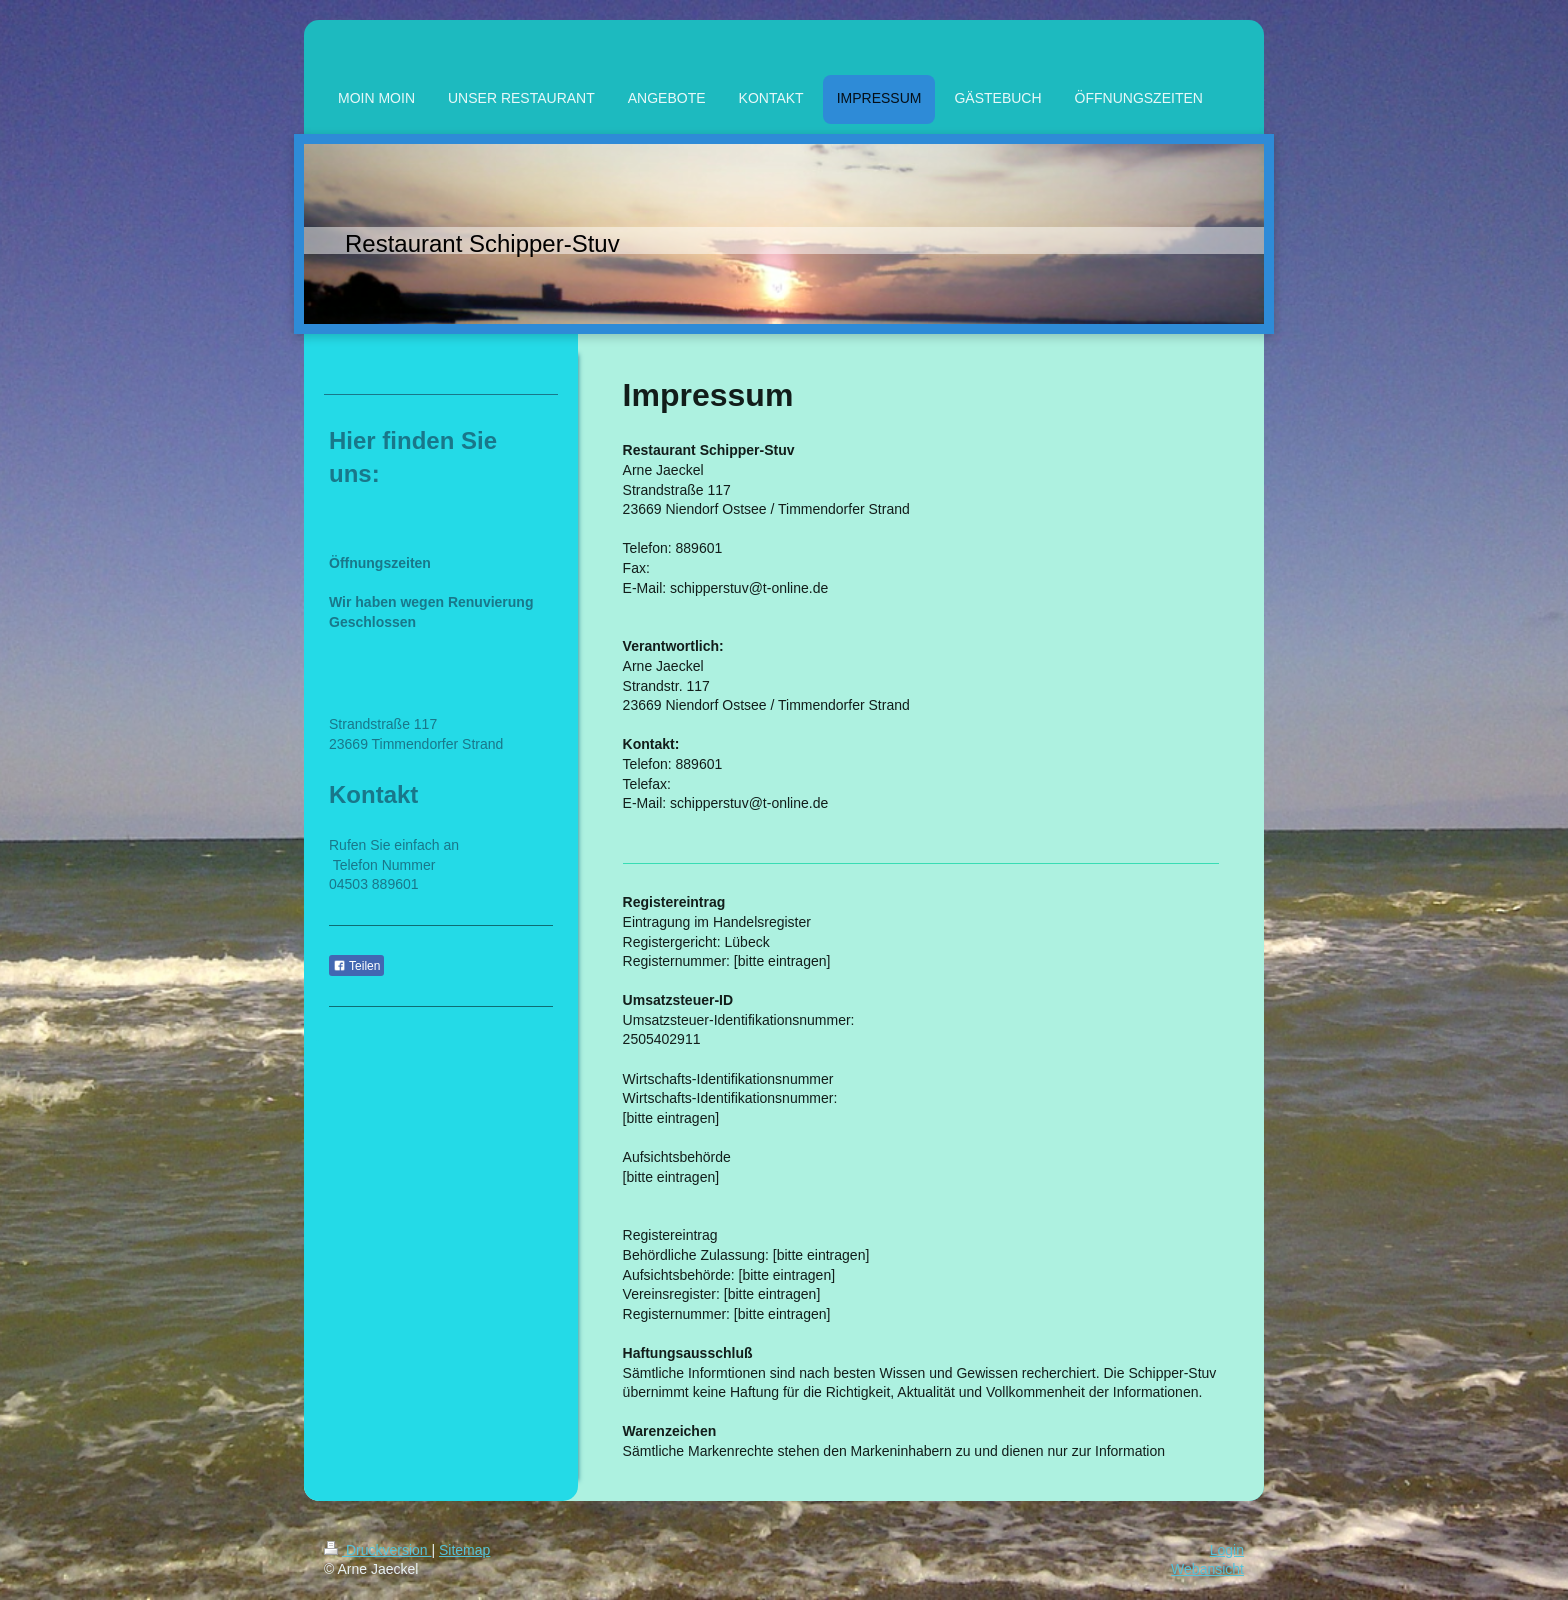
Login (1227, 1550)
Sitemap (464, 1550)
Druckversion (377, 1550)
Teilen (356, 966)
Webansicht (1207, 1569)
